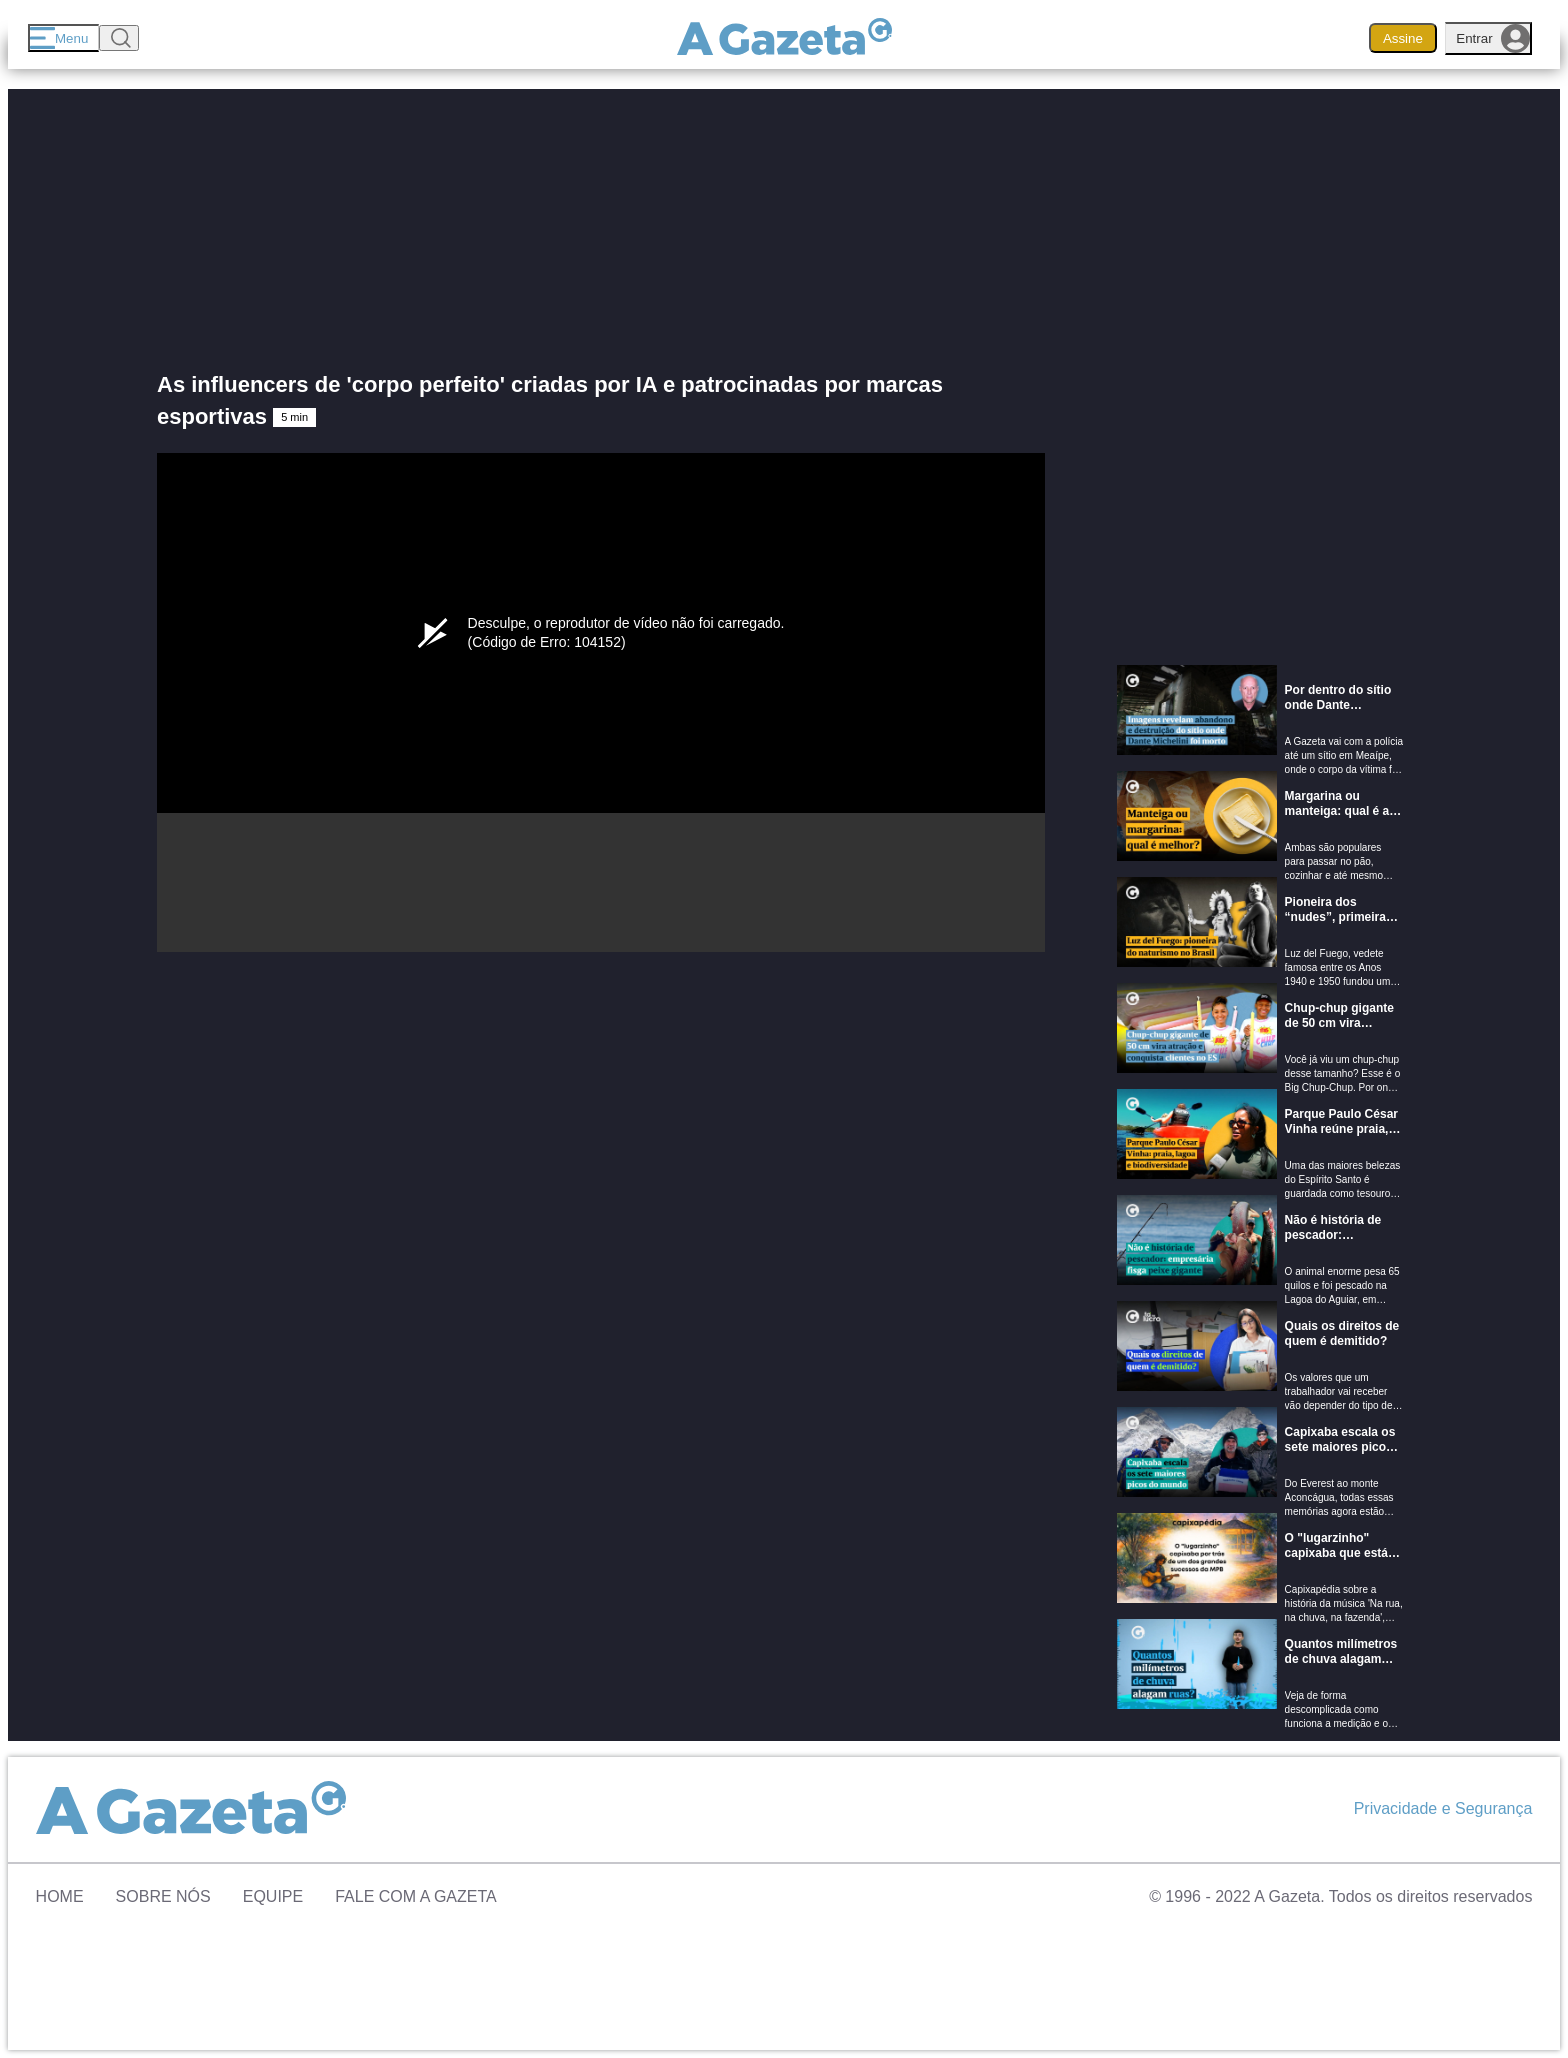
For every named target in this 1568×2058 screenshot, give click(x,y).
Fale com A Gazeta (416, 1896)
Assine (1403, 38)
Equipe (273, 1896)
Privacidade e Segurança (1443, 1808)
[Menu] (63, 38)
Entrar (1493, 38)
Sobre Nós (163, 1896)
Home (60, 1896)
